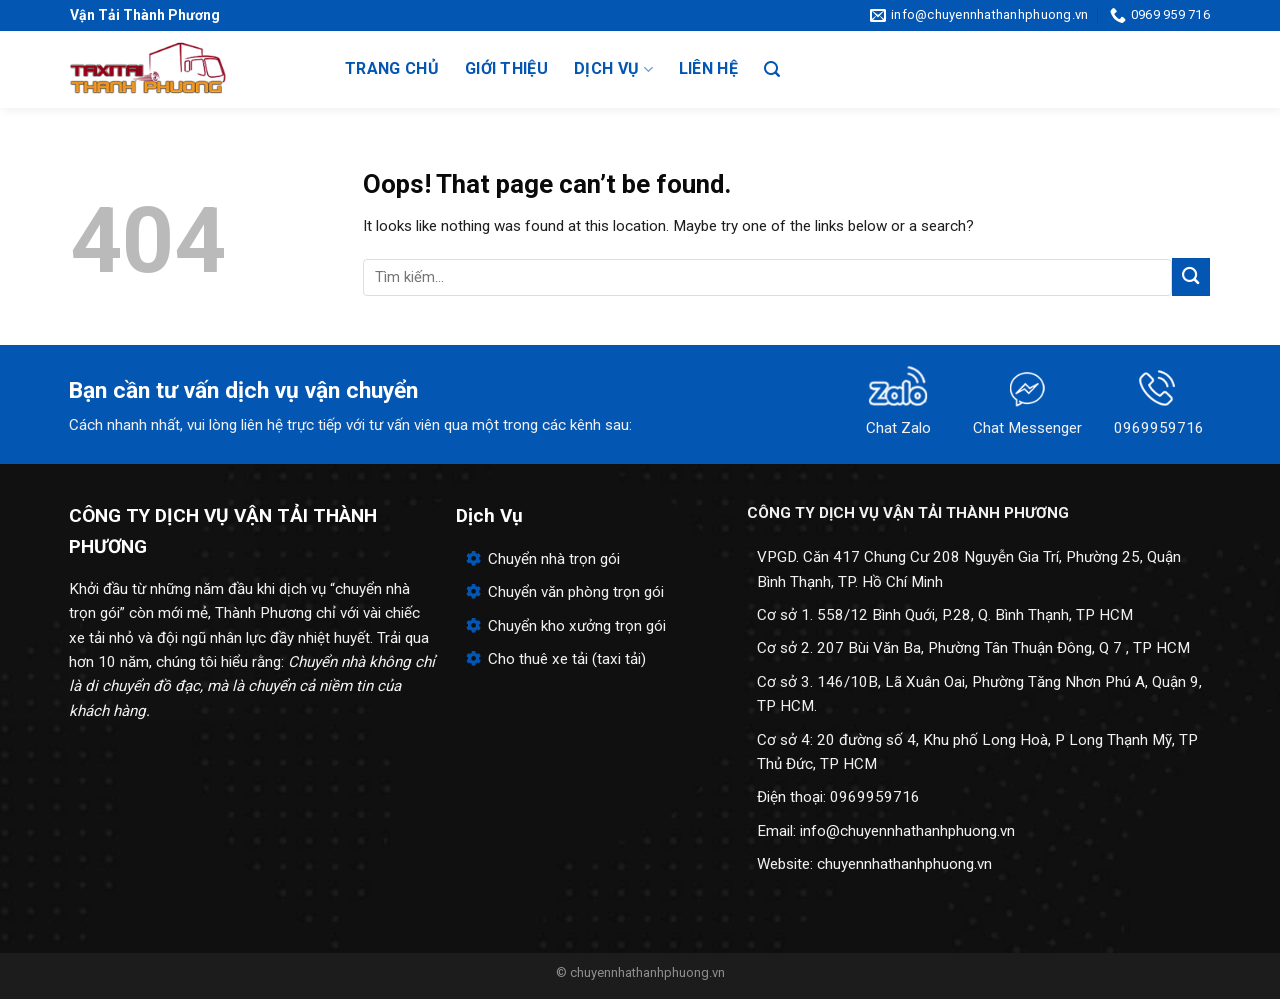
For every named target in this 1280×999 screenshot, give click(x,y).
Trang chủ (392, 68)
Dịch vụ (613, 69)
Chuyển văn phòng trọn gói (576, 592)
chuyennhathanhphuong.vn (904, 864)
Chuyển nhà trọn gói (554, 559)
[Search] (772, 69)
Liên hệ (708, 68)
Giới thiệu (506, 68)
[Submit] (1191, 276)
